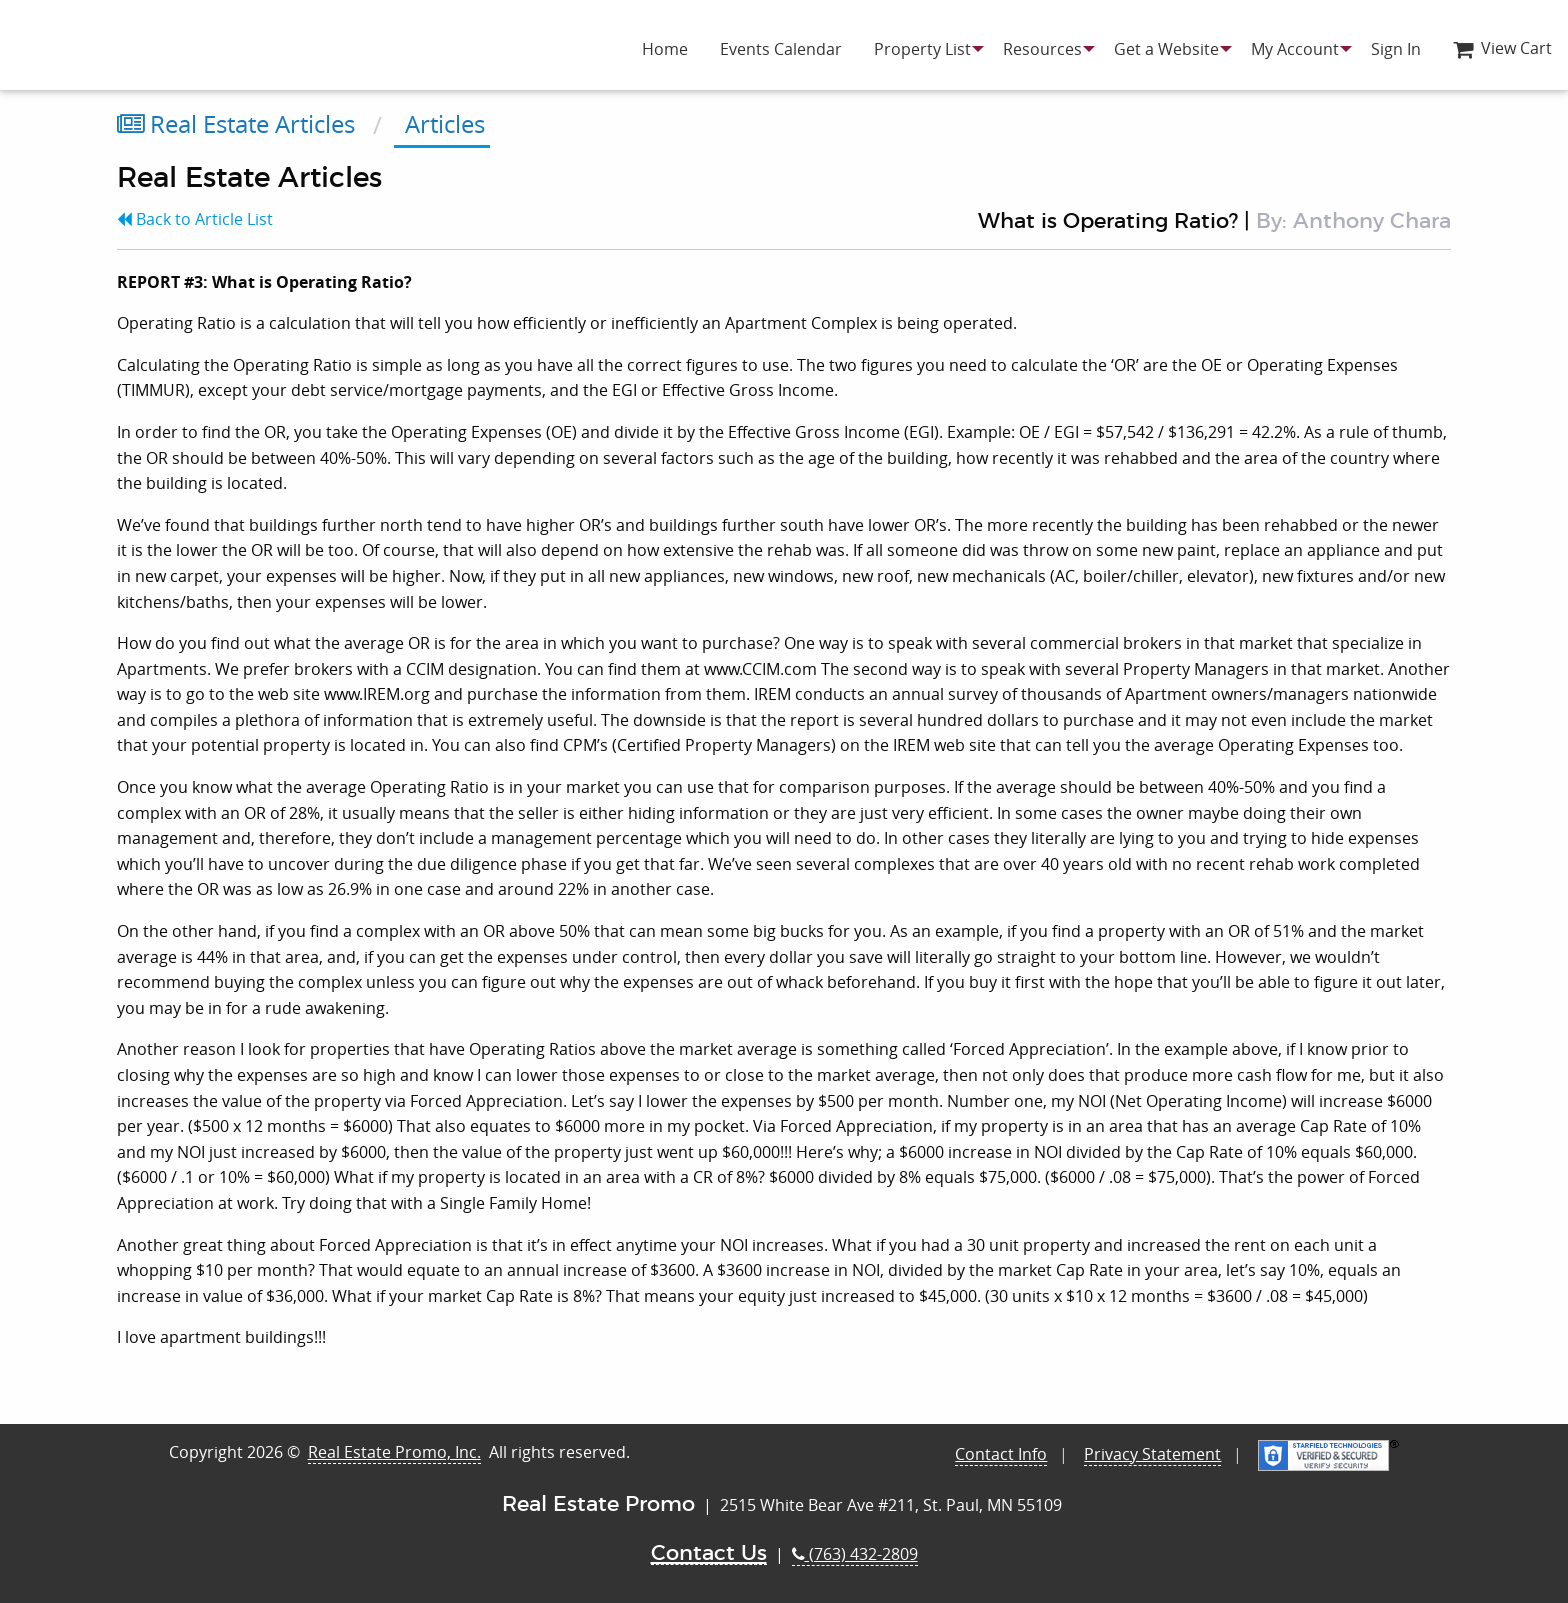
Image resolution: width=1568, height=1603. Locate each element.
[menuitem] (665, 49)
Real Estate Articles (236, 124)
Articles (442, 124)
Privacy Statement (1152, 1454)
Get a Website (1166, 49)
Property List (922, 49)
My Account (1295, 49)
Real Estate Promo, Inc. (394, 1452)
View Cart (1502, 48)
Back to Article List (195, 219)
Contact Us (709, 1553)
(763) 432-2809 (855, 1554)
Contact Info (1001, 1454)
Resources (1042, 49)
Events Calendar (781, 49)
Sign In (1396, 49)
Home (665, 49)
